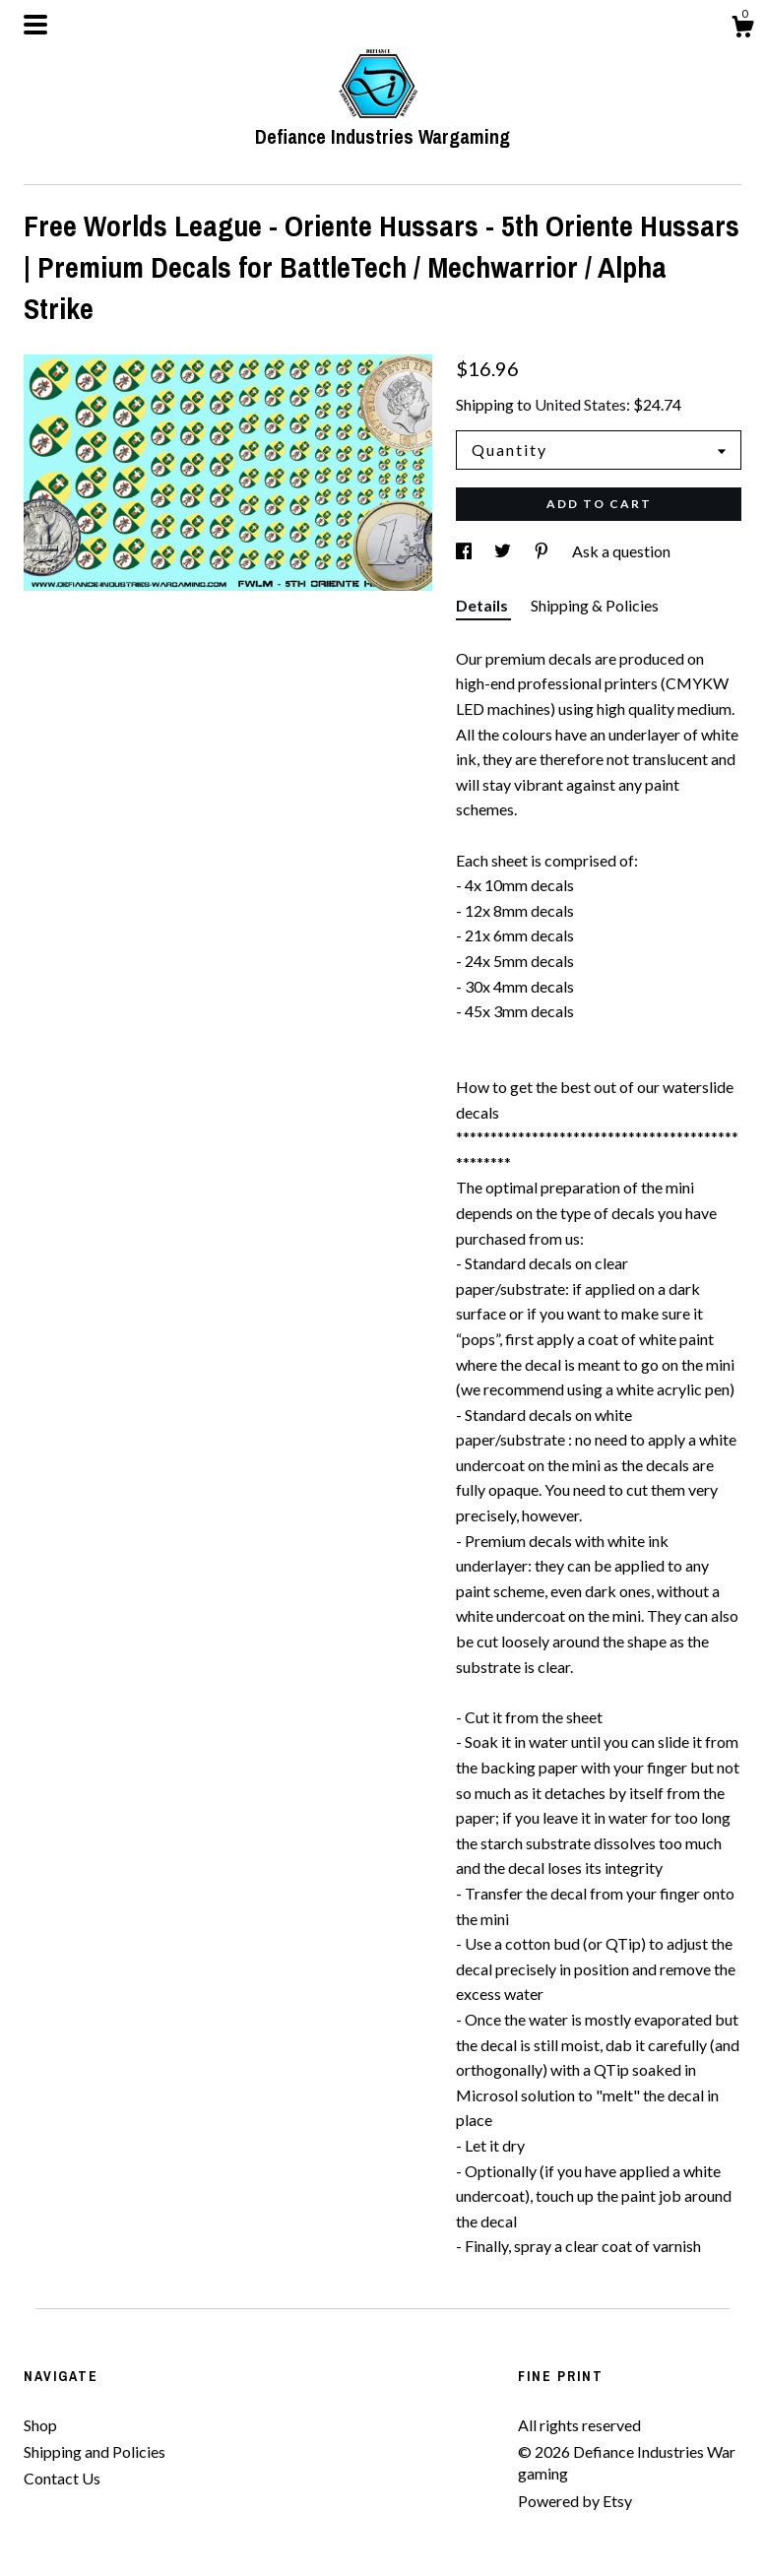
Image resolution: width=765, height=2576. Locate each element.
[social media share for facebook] (465, 551)
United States (580, 404)
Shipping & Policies (595, 605)
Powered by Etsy (575, 2500)
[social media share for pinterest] (543, 551)
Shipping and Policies (94, 2451)
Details (483, 605)
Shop (40, 2424)
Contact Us (62, 2478)
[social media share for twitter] (504, 551)
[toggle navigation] (35, 24)
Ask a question (621, 551)
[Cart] (742, 29)
